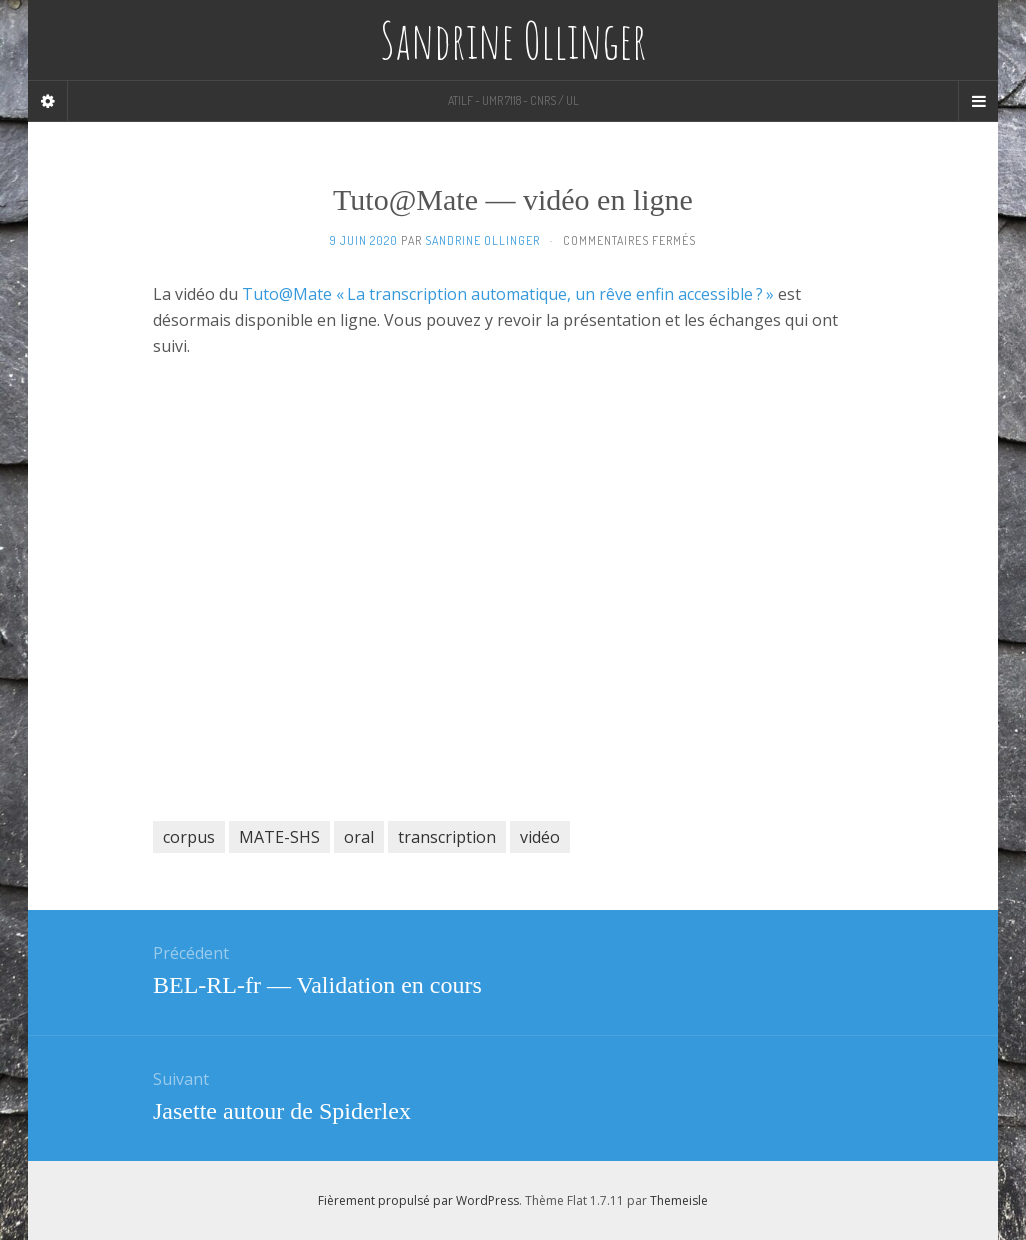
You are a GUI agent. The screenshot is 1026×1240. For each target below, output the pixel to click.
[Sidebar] (48, 101)
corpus (189, 837)
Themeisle (679, 1200)
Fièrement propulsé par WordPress (418, 1200)
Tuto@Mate (287, 294)
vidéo (540, 837)
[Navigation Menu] (978, 101)
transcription (447, 837)
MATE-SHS (279, 837)
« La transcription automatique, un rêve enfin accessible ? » (555, 294)
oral (359, 837)
